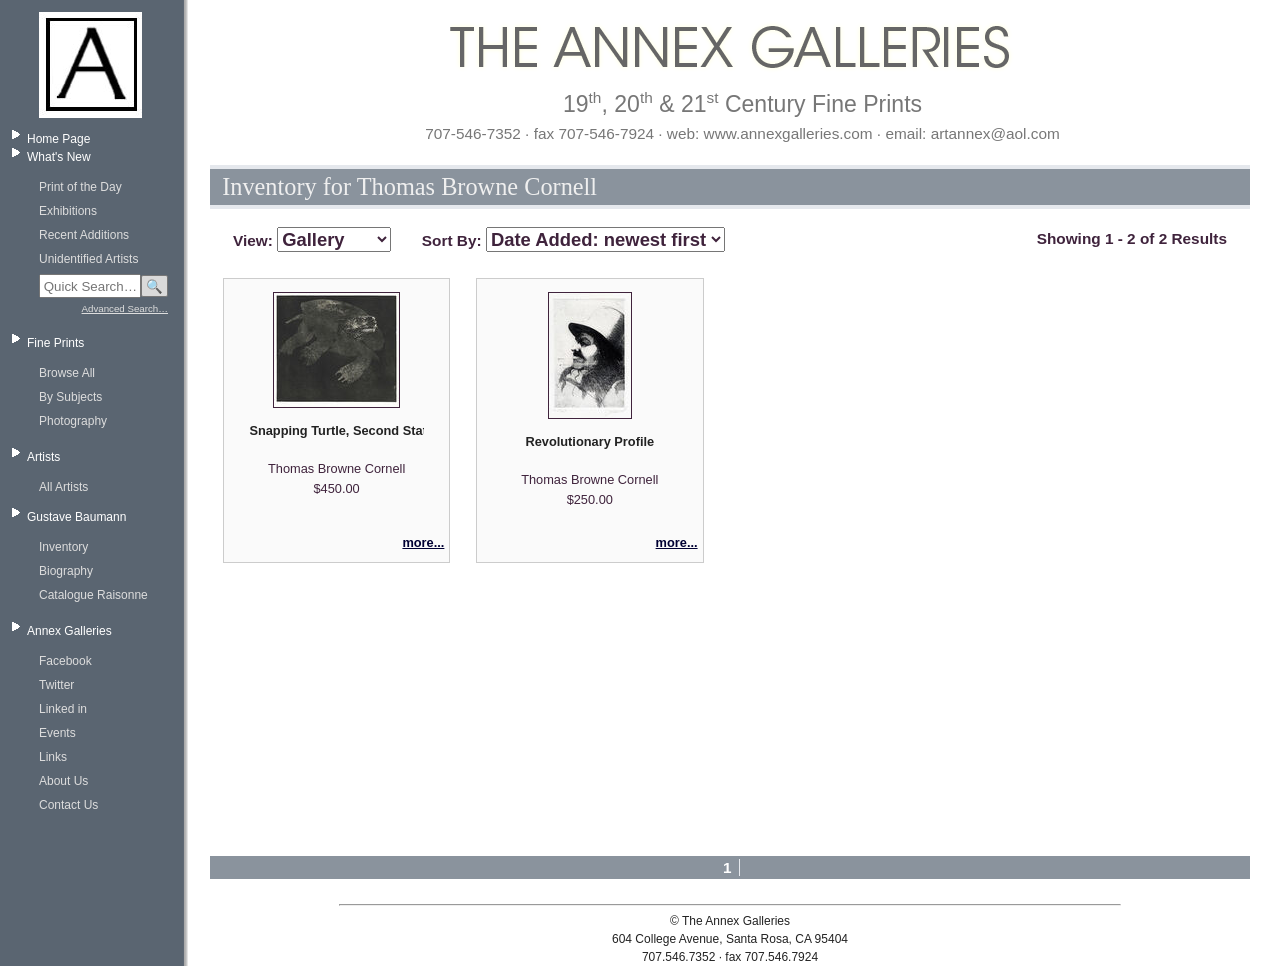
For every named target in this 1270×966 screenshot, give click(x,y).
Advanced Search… (125, 308)
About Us (63, 781)
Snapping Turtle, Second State (336, 430)
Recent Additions (84, 235)
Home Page (58, 139)
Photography (73, 421)
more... (423, 542)
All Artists (63, 487)
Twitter (56, 685)
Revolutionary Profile (589, 441)
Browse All (67, 373)
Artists (43, 457)
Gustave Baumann (76, 517)
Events (57, 733)
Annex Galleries (69, 631)
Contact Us (68, 805)
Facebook (65, 661)
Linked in (63, 709)
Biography (66, 571)
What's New (59, 157)
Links (53, 757)
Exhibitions (68, 211)
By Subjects (70, 397)
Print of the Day (80, 187)
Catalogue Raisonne (93, 595)
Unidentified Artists (88, 259)
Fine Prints (55, 343)
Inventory (63, 547)
